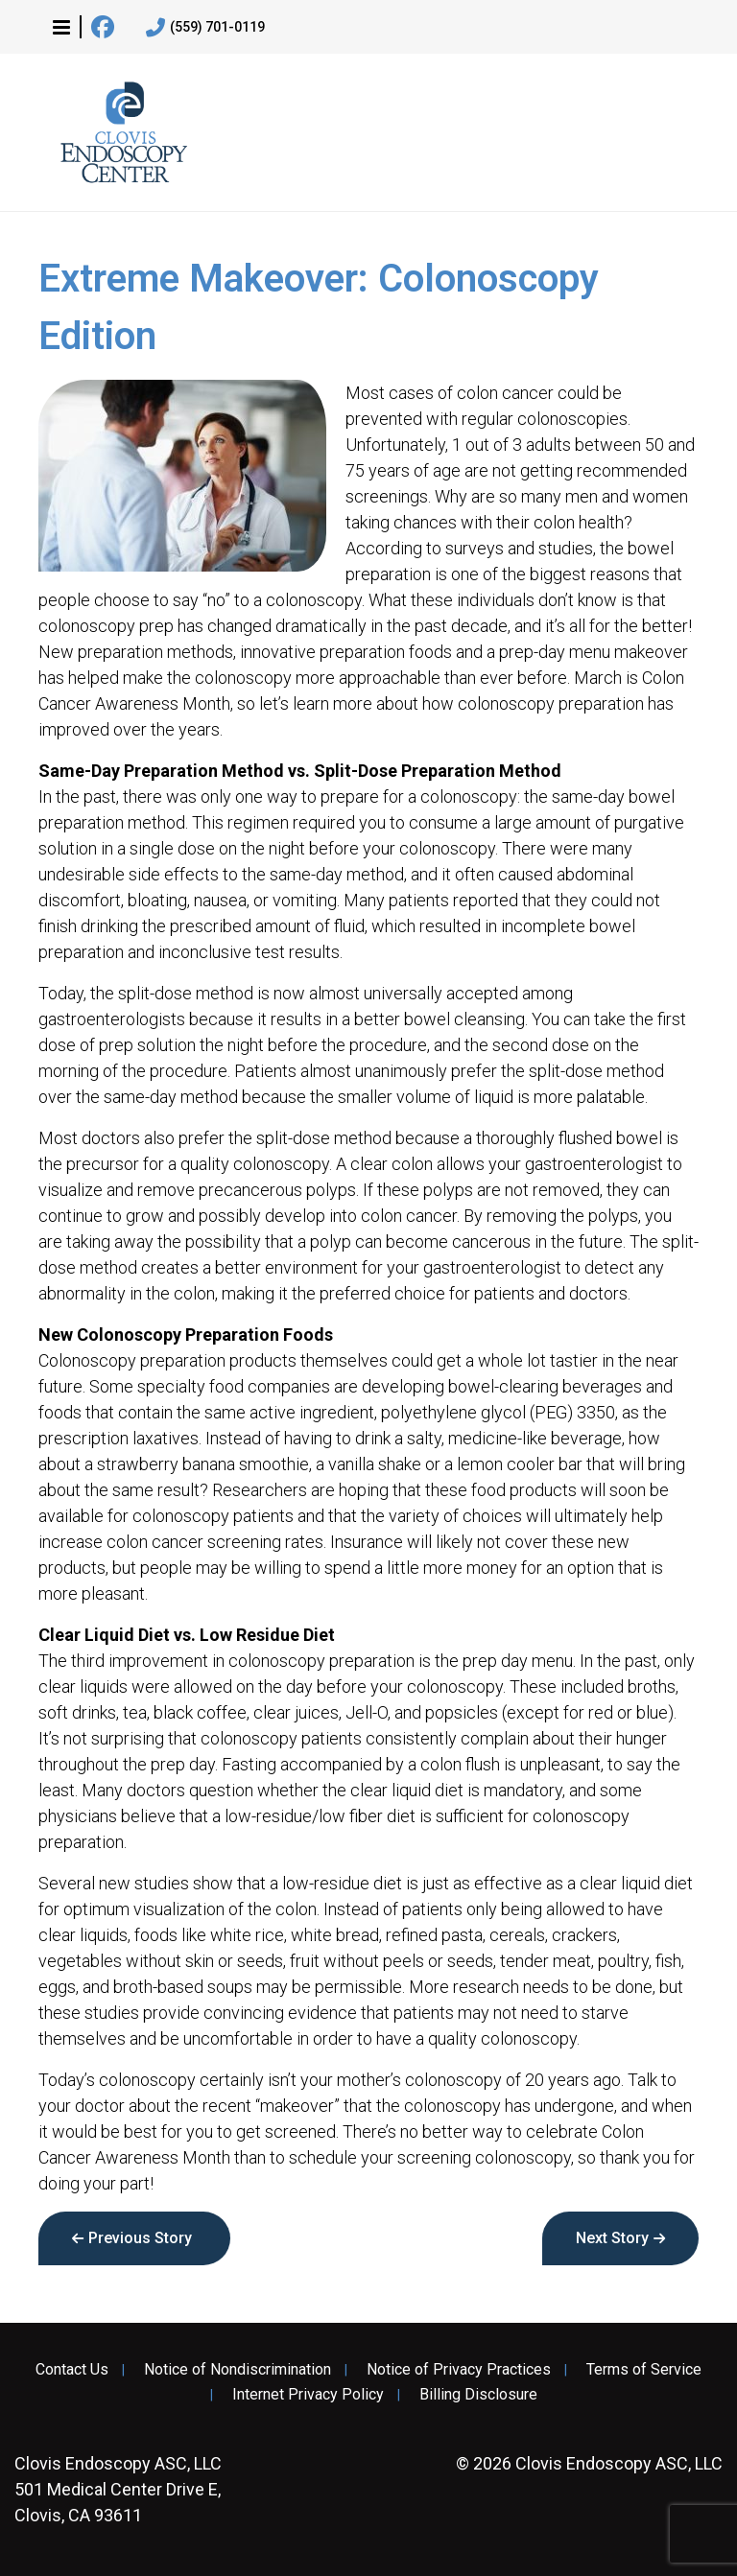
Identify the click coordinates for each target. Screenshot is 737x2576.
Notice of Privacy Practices (459, 2369)
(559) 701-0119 (205, 27)
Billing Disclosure (478, 2394)
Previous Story (140, 2238)
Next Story (612, 2238)
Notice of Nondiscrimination (237, 2369)
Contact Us (72, 2369)
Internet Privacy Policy (308, 2394)
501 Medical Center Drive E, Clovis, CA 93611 (118, 2489)
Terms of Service (643, 2369)
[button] (61, 26)
